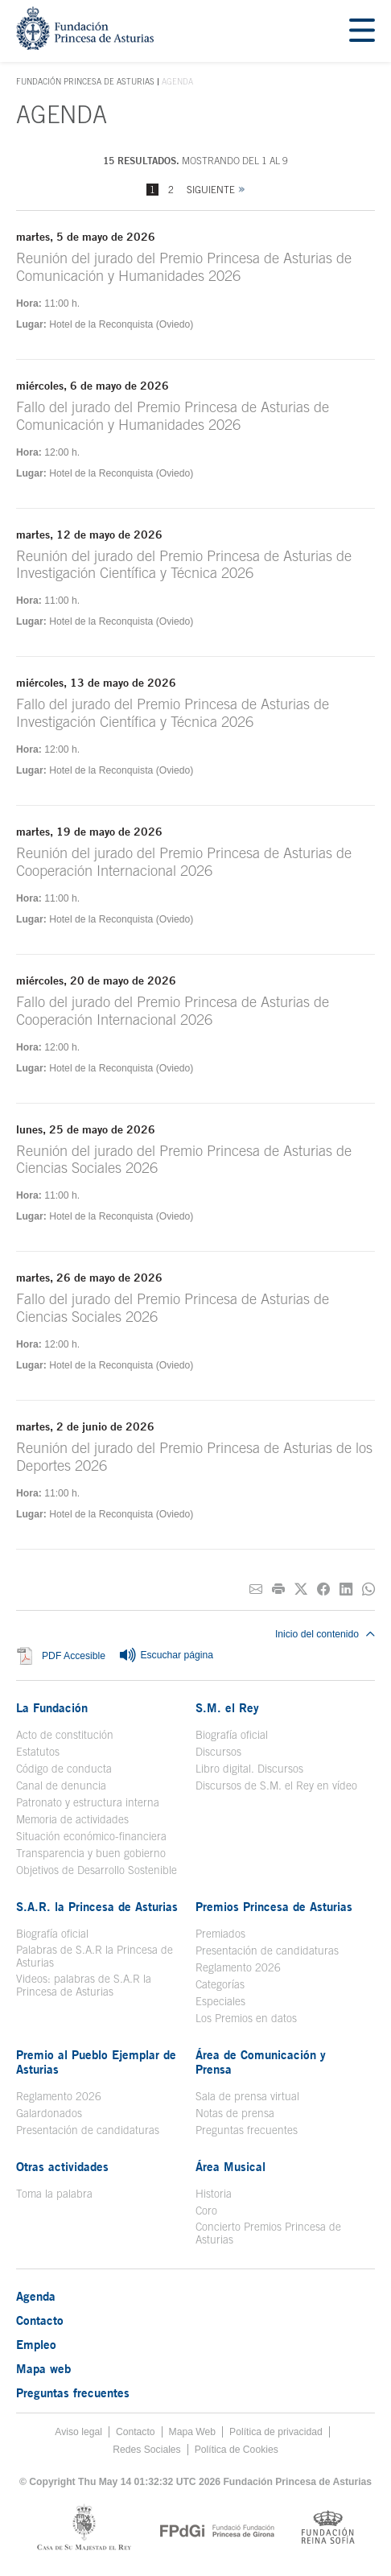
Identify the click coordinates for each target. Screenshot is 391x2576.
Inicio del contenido (325, 1634)
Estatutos (38, 1751)
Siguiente (211, 190)
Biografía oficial (232, 1734)
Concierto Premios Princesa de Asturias (268, 2233)
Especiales (220, 2001)
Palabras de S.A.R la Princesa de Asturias (94, 1956)
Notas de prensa (235, 2113)
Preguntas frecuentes (247, 2130)
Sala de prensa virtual (247, 2096)
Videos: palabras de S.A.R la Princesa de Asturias (83, 1985)
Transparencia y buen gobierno (91, 1853)
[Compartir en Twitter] (300, 1589)
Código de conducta (64, 1768)
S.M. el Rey (227, 1707)
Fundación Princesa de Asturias (85, 82)
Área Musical (230, 2166)
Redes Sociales (146, 2449)
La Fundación (52, 1707)
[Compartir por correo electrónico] (255, 1589)
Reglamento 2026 (238, 1967)
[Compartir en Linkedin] (346, 1589)
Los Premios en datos (246, 2018)
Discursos (218, 1751)
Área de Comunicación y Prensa (261, 2061)
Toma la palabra (54, 2193)
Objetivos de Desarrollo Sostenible (96, 1870)
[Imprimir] (278, 1589)
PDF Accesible (73, 1656)
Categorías (220, 1984)
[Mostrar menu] (362, 31)
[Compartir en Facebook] (323, 1589)
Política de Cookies (236, 2449)
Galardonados (49, 2113)
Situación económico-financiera (91, 1836)
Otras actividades (62, 2166)
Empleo (36, 2344)
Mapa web (43, 2368)
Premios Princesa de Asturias (274, 1906)
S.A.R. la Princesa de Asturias (97, 1906)
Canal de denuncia (61, 1785)
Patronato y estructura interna (87, 1802)
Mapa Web (192, 2432)
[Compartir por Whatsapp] (368, 1589)
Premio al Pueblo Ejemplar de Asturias (96, 2061)
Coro (206, 2210)
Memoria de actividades (72, 1819)
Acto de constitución (64, 1734)
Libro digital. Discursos (249, 1768)
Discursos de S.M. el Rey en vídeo (276, 1785)
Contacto (40, 2320)
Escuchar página (165, 1656)
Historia (214, 2193)
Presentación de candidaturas (267, 1950)
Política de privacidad (276, 2432)
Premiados (220, 1933)
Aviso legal (78, 2432)
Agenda (36, 2296)
